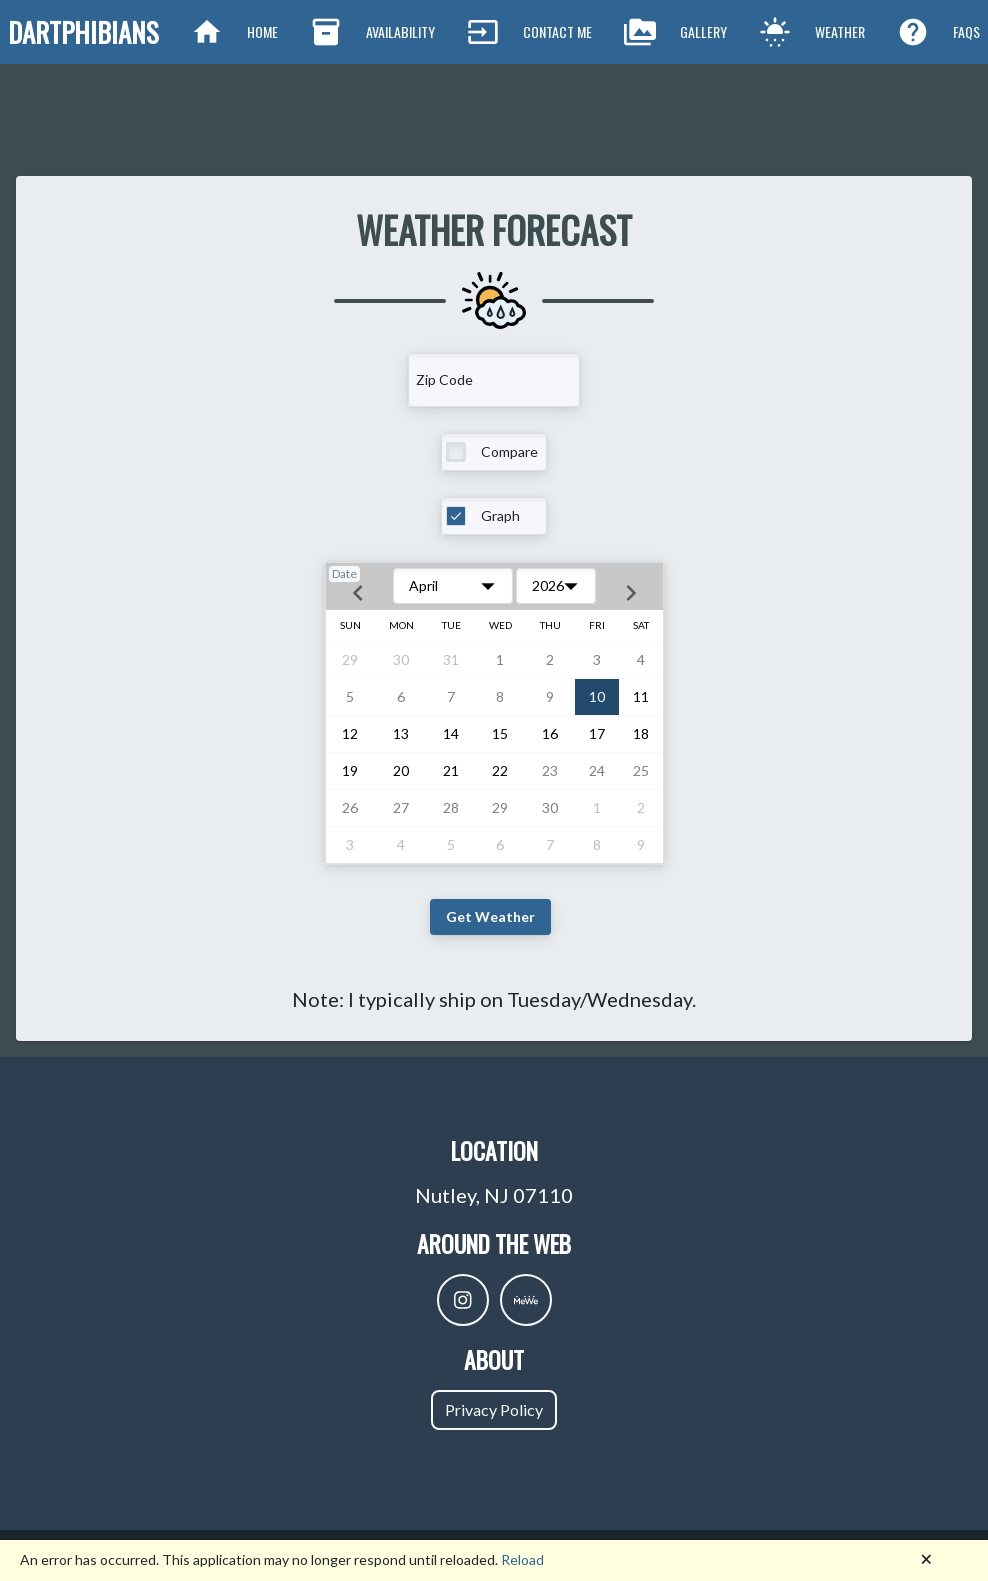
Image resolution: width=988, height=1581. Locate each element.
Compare (509, 451)
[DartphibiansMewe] (526, 1300)
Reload (522, 1559)
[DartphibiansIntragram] (463, 1300)
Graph (500, 515)
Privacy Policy (494, 1409)
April (423, 585)
